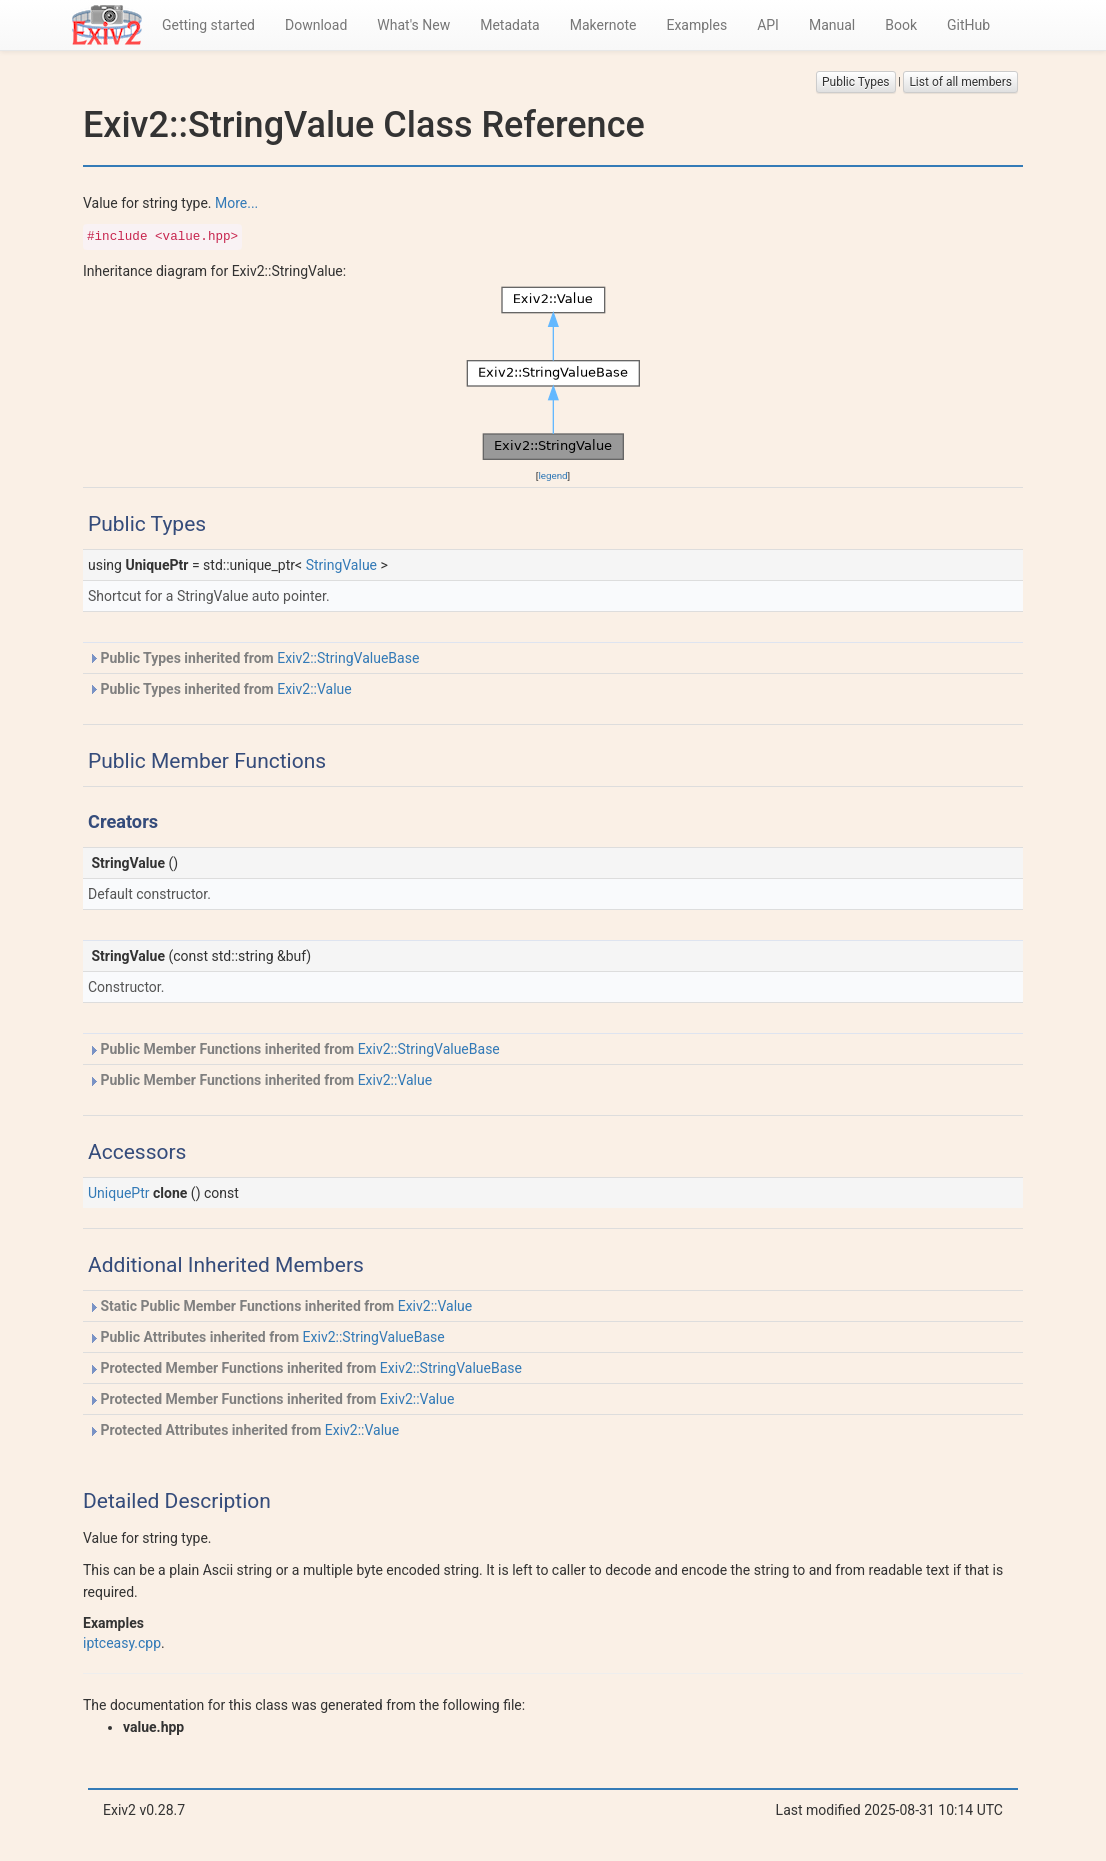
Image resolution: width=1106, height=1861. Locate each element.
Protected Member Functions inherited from (305, 1368)
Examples (696, 25)
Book (901, 25)
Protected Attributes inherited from (243, 1430)
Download (316, 25)
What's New (413, 25)
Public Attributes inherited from (266, 1337)
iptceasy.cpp (122, 1643)
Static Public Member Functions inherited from (280, 1306)
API (768, 25)
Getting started (208, 25)
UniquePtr (119, 1193)
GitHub (968, 25)
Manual (832, 25)
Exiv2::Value (314, 689)
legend (552, 475)
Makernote (603, 25)
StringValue (341, 565)
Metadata (510, 25)
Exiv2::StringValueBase (348, 658)
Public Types (856, 82)
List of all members (960, 82)
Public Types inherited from (253, 658)
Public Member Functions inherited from (294, 1049)
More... (236, 203)
